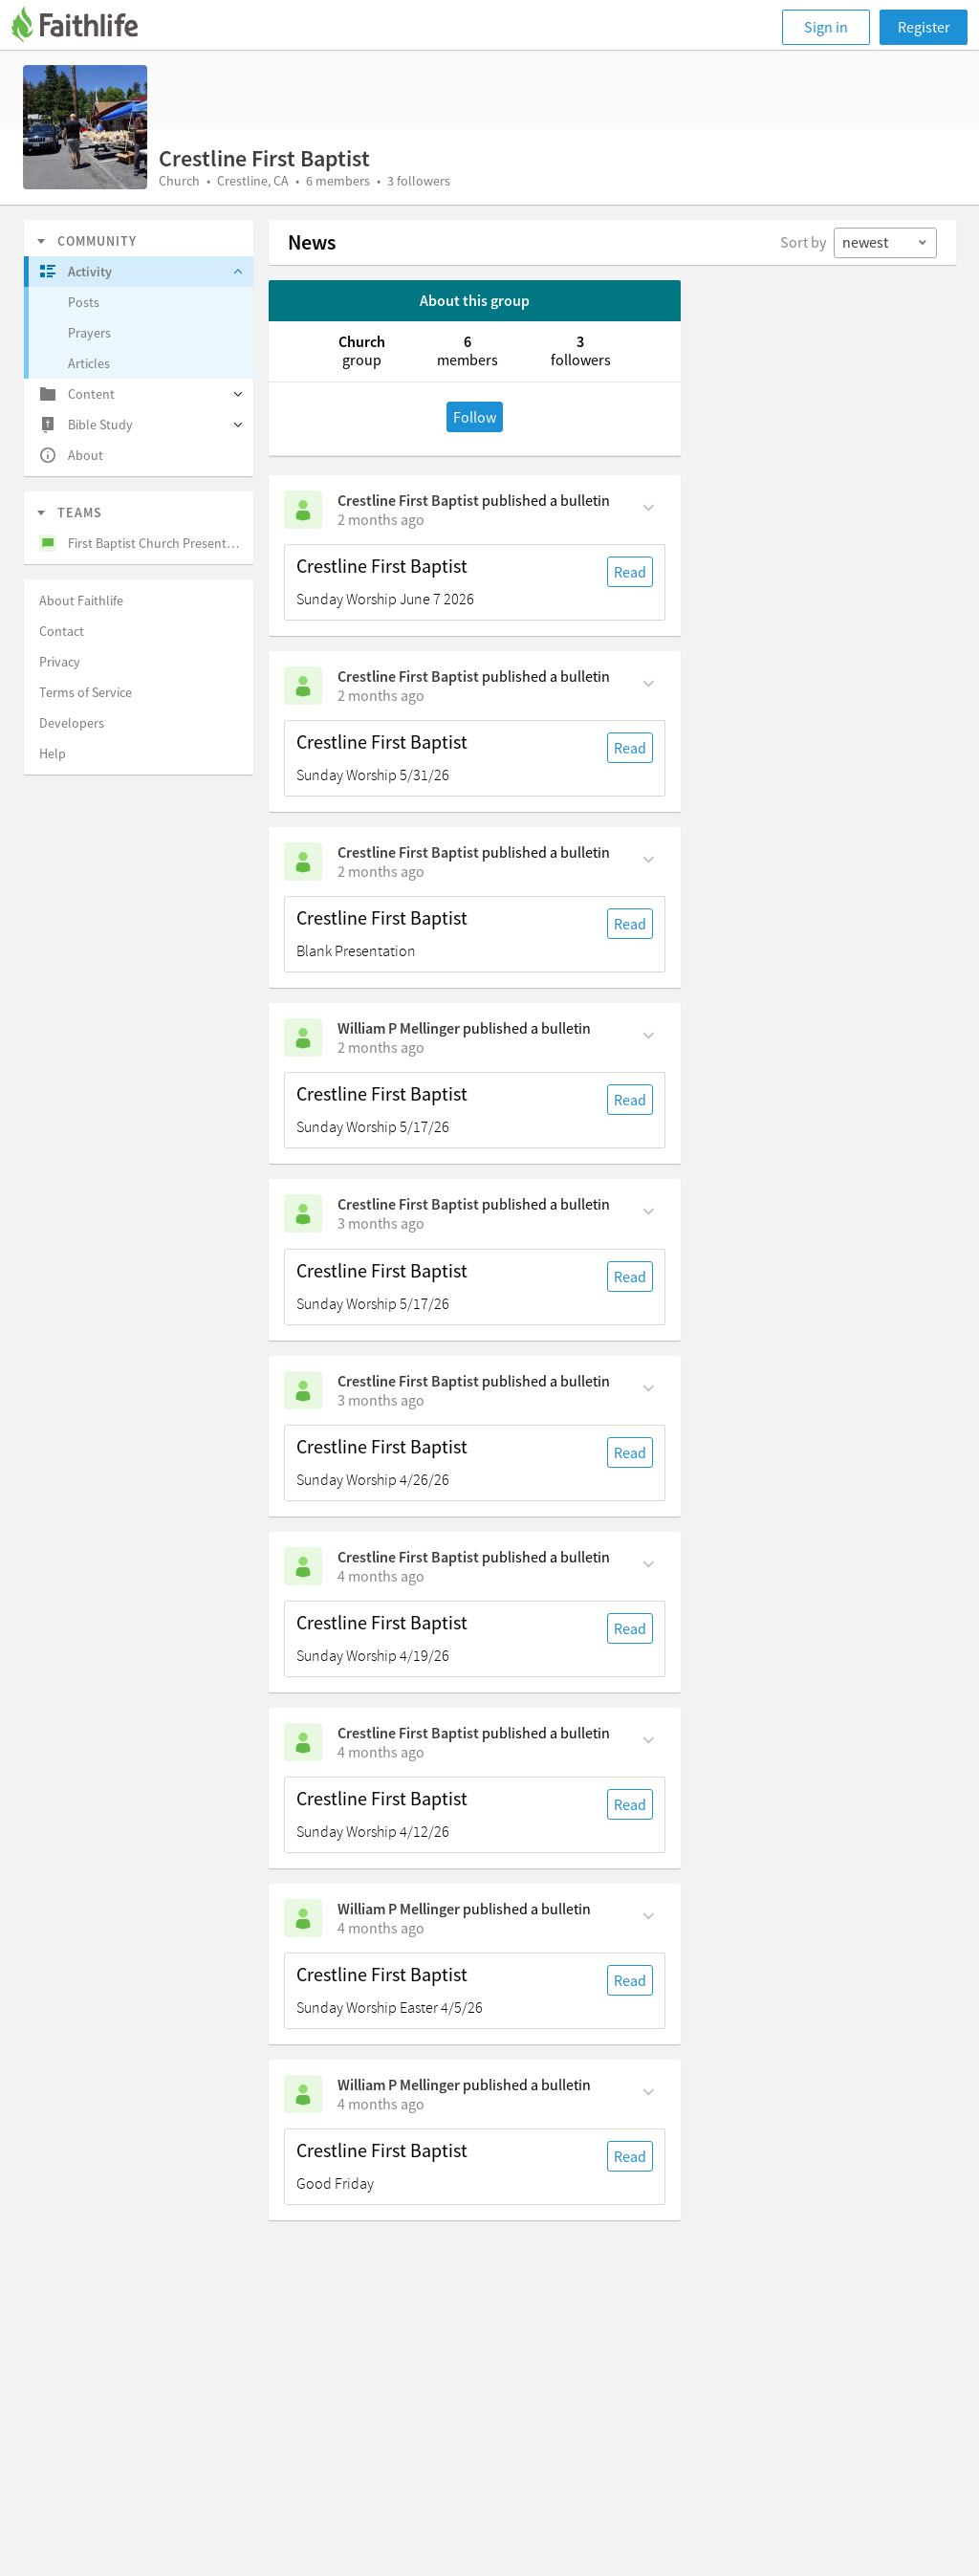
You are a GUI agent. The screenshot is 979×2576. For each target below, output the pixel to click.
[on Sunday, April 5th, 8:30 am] (380, 1927)
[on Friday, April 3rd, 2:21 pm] (380, 2103)
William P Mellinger (398, 1027)
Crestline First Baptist (408, 500)
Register (924, 26)
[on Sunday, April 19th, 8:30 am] (380, 1575)
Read (630, 571)
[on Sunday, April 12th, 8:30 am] (380, 1751)
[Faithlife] (86, 27)
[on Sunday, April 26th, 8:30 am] (380, 1399)
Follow (474, 416)
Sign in (826, 26)
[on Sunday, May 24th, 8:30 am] (380, 1047)
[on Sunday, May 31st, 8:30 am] (380, 695)
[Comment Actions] (649, 506)
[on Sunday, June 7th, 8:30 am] (380, 519)
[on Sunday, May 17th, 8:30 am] (380, 1223)
